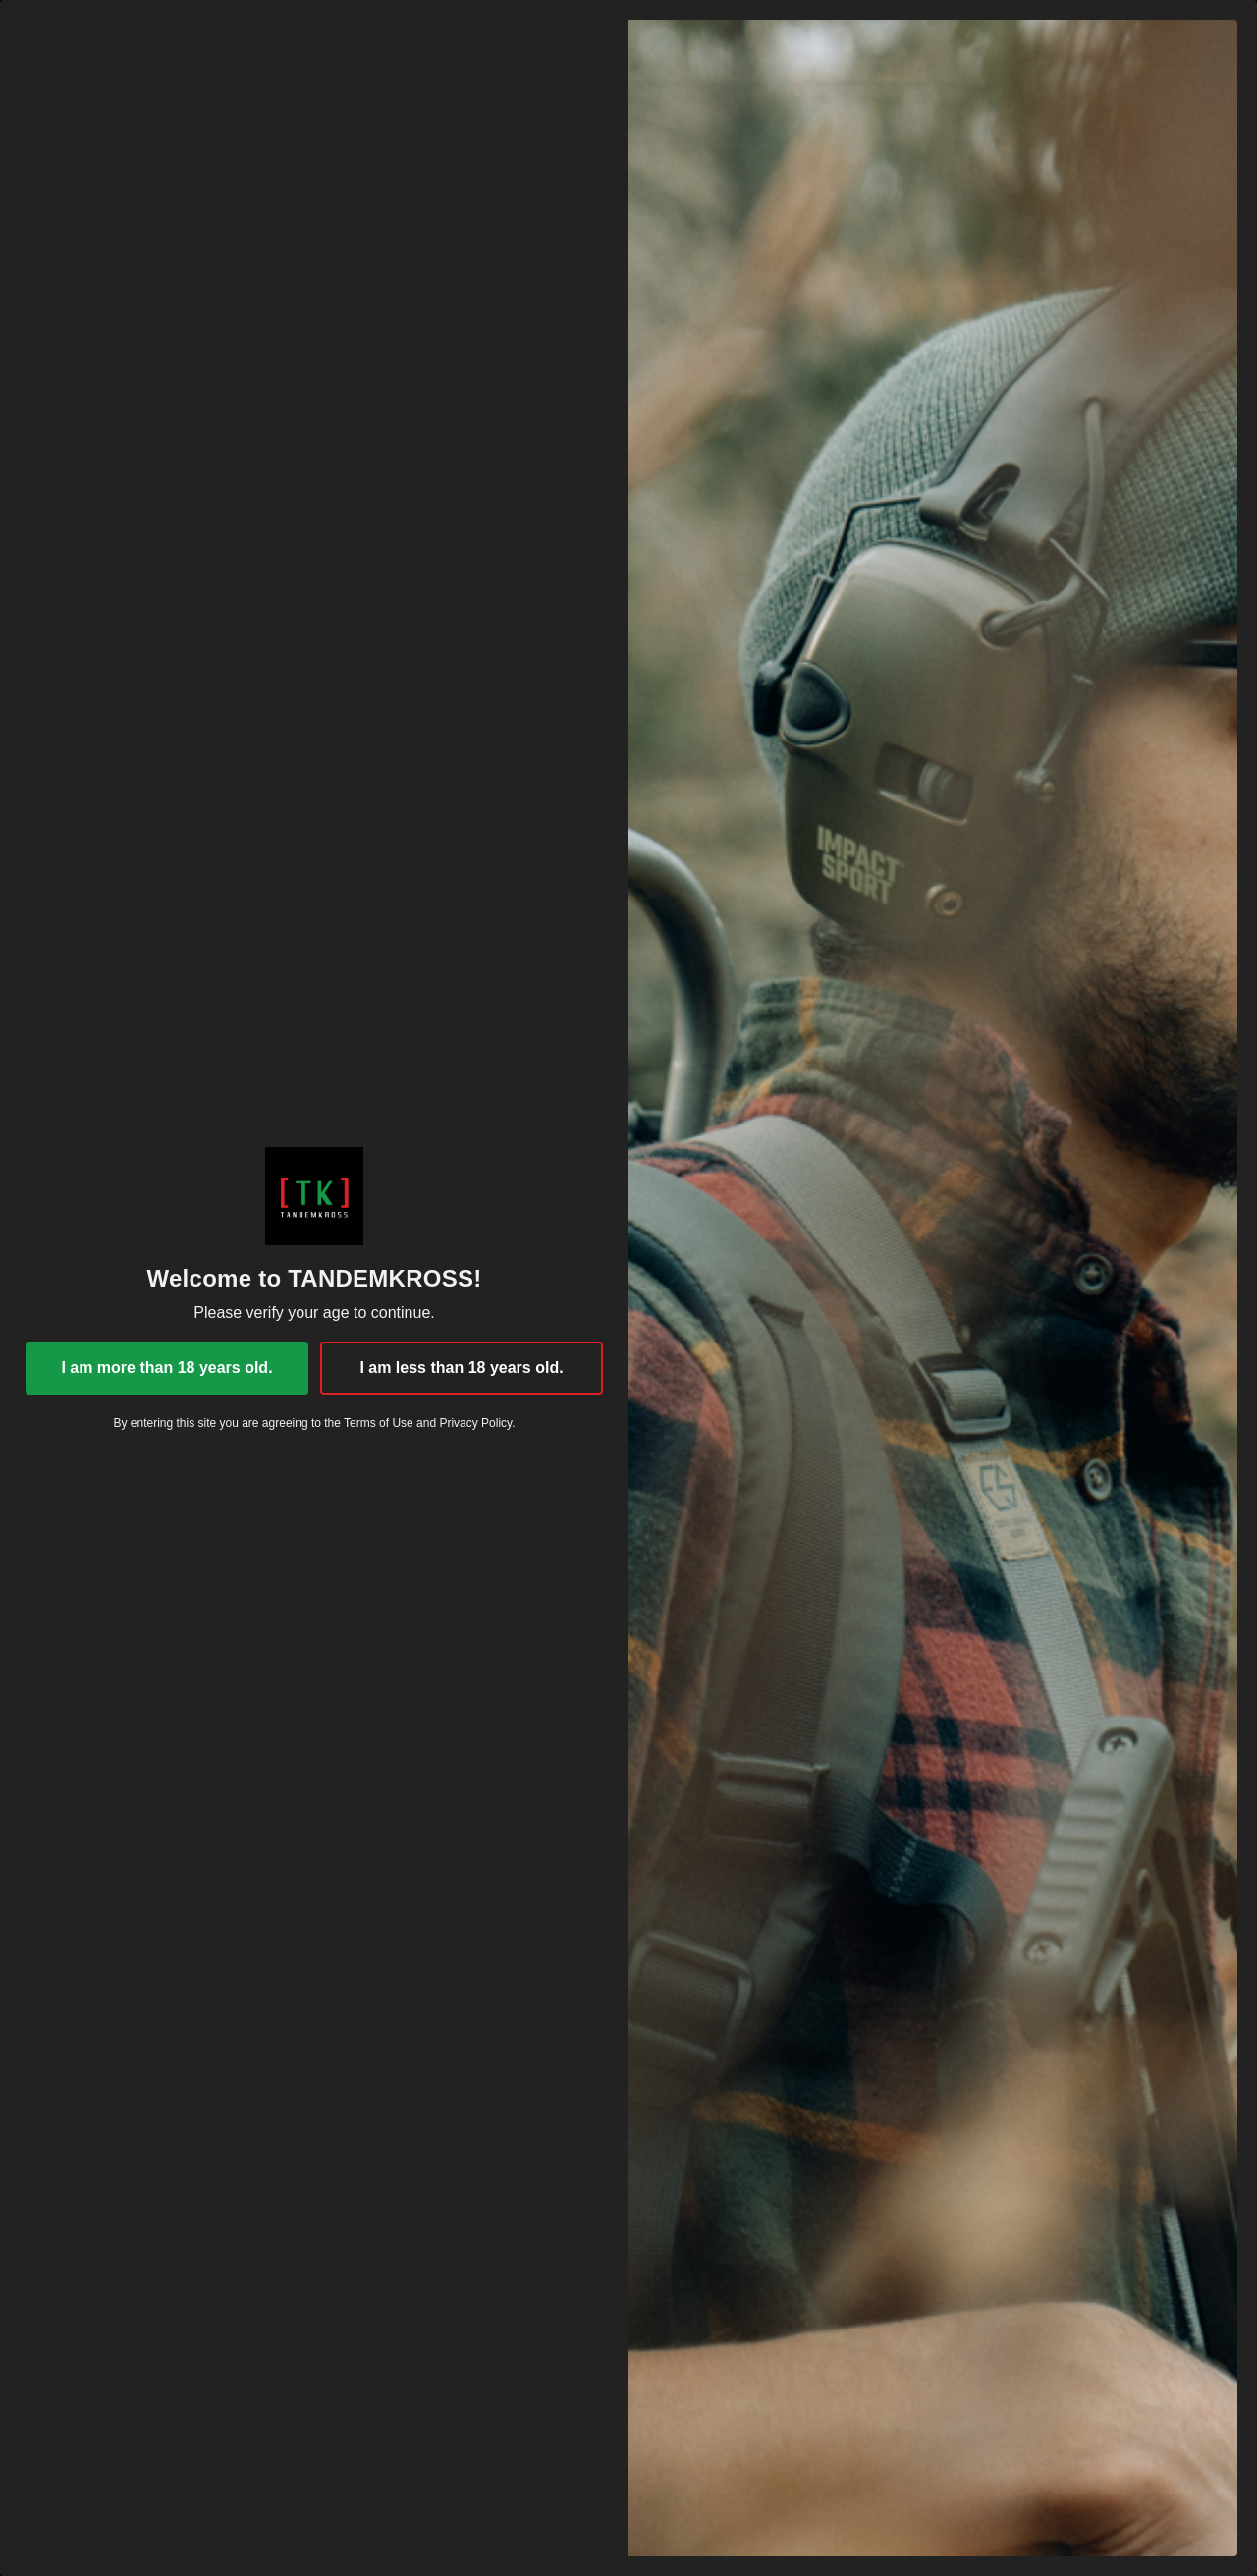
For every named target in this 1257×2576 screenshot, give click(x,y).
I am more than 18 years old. (166, 1367)
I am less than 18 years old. (461, 1367)
